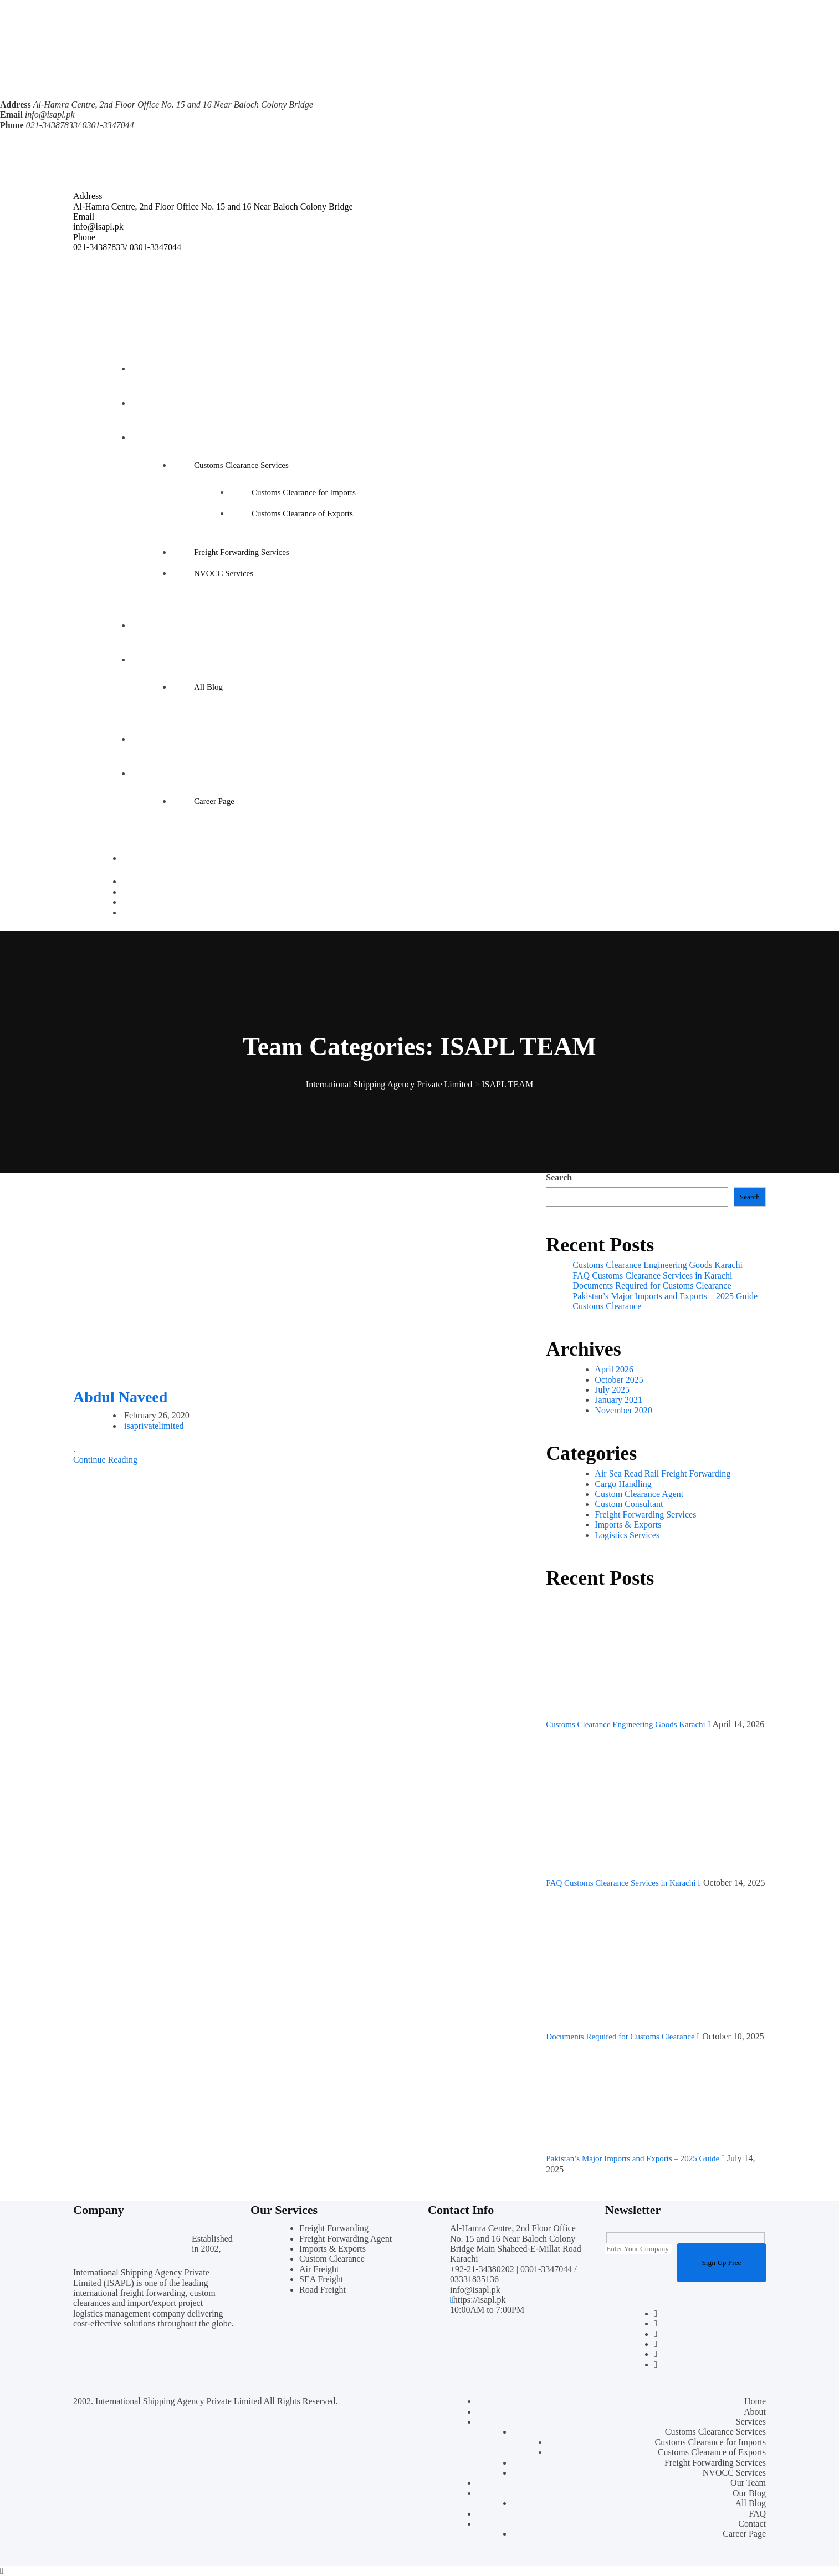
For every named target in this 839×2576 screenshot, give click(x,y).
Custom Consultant (629, 1504)
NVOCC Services (223, 573)
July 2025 (612, 1389)
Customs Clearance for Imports (304, 492)
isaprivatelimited (154, 1425)
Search (559, 1177)
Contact (149, 773)
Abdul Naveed (120, 1397)
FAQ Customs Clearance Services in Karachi (652, 1275)
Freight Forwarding (334, 2228)
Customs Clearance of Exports (302, 513)
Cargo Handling (623, 1484)
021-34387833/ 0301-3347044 (127, 247)
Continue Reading (105, 1459)
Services (150, 437)
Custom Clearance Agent (639, 1494)
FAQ (144, 739)
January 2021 (618, 1399)
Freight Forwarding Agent (345, 2238)
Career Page (214, 801)
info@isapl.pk (50, 114)
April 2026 (614, 1369)
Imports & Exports (628, 1524)
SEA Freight (321, 2279)
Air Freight (319, 2269)
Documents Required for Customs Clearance (651, 1285)
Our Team (153, 625)
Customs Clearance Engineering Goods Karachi (657, 1265)
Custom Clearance (332, 2258)
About (146, 403)
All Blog (208, 687)
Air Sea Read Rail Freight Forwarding (662, 1473)
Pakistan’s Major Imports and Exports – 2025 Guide (665, 1296)
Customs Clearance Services (241, 465)
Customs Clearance (606, 1306)
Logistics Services (627, 1535)
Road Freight (322, 2289)
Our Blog (151, 659)
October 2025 (619, 1379)
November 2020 (623, 1410)
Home (146, 368)
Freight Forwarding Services (241, 552)
